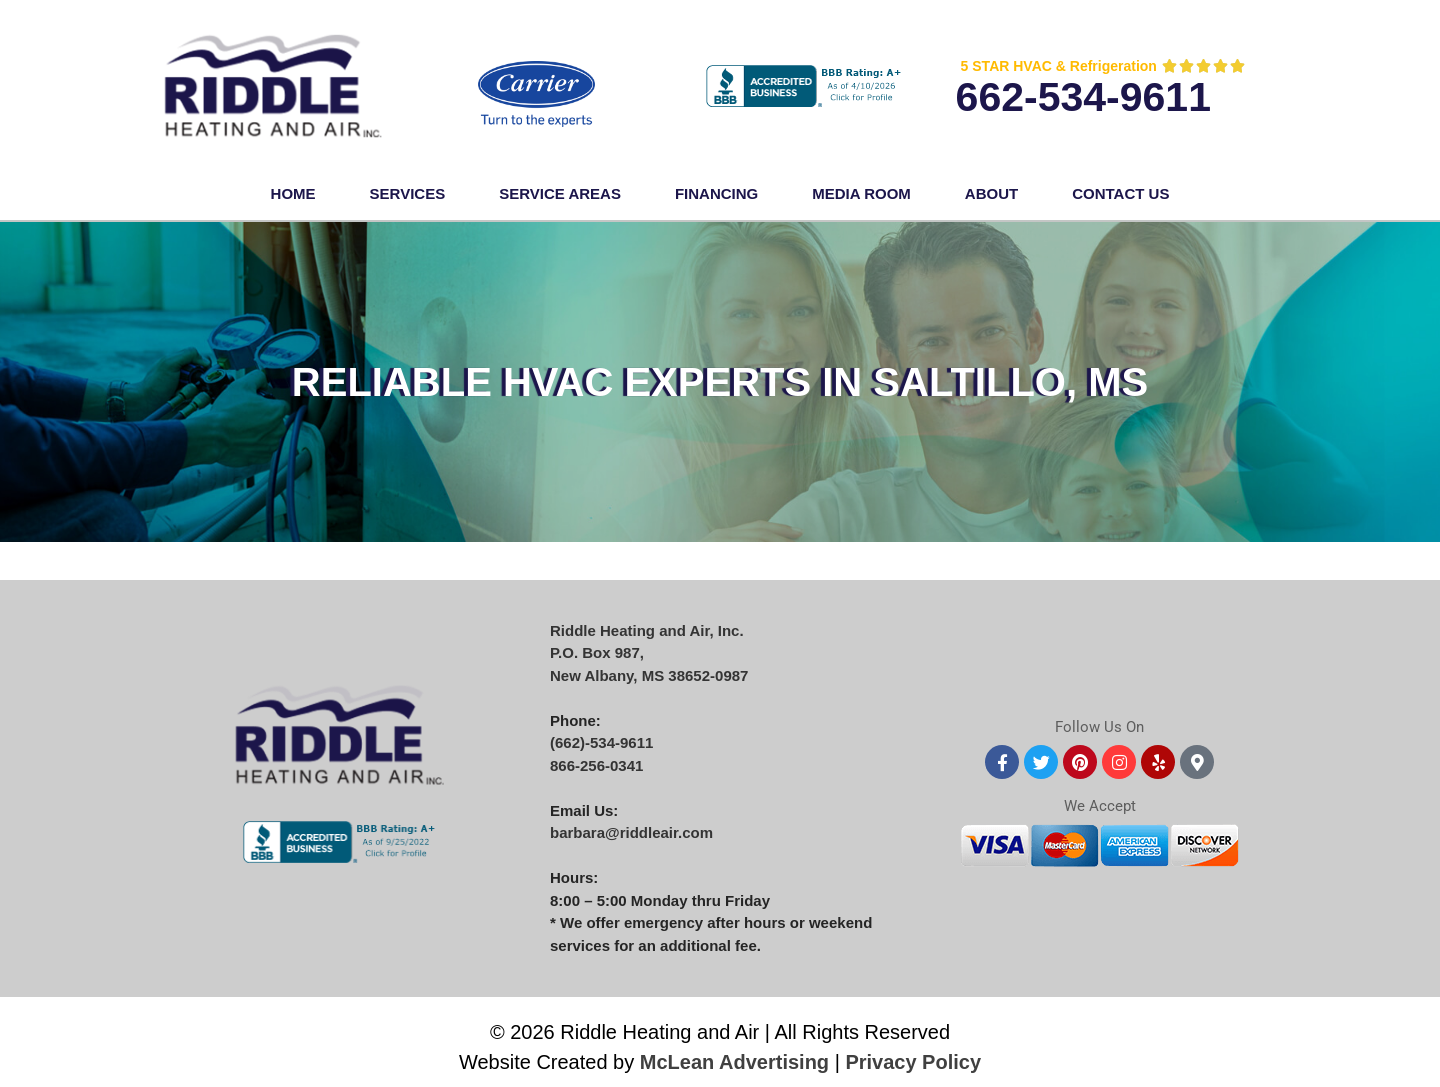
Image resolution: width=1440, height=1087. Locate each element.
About (991, 193)
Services (408, 193)
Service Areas (560, 193)
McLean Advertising (734, 1062)
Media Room (861, 193)
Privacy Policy (913, 1062)
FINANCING (716, 193)
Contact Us (1120, 193)
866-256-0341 (596, 765)
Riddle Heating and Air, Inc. (647, 630)
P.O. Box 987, (597, 652)
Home (293, 193)
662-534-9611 (1083, 97)
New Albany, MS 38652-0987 (649, 675)
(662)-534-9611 (601, 742)
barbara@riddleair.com (631, 832)
